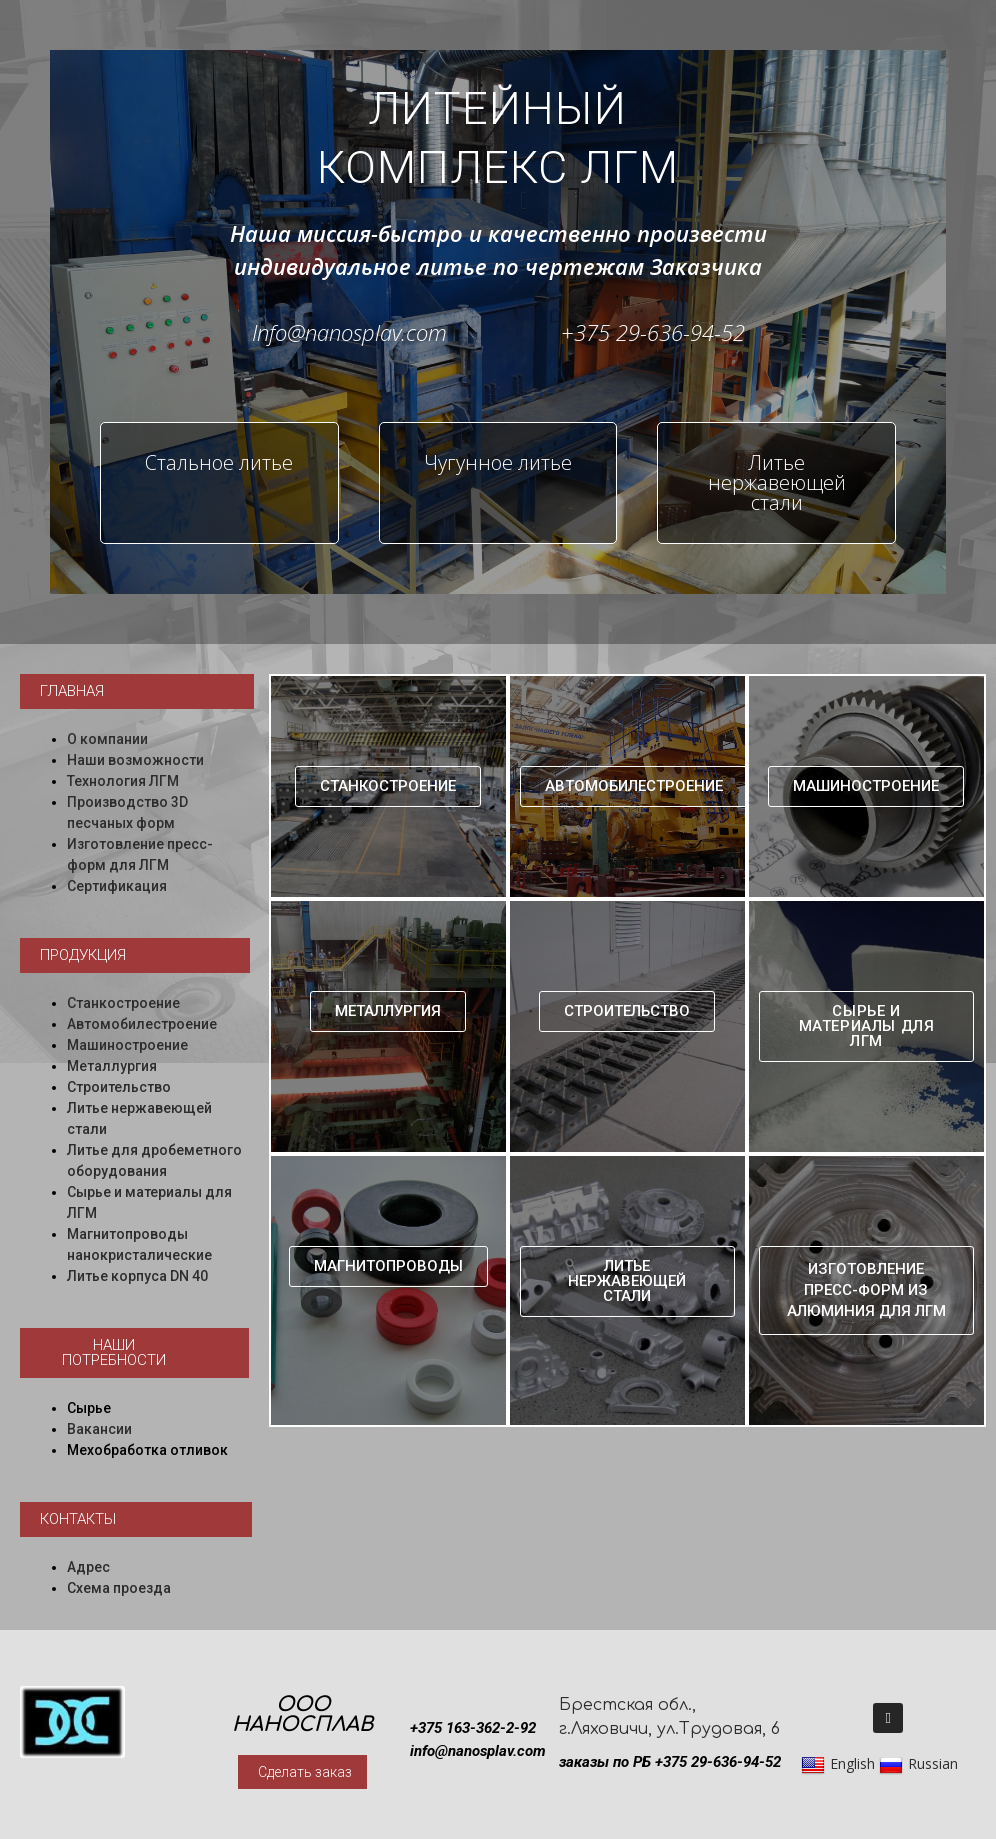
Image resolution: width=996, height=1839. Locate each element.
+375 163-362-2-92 (473, 1728)
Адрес (88, 1567)
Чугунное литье (498, 462)
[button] (137, 691)
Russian (918, 1764)
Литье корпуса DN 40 (137, 1276)
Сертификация (117, 886)
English (838, 1764)
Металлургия (112, 1066)
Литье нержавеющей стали (777, 482)
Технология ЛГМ (123, 781)
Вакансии (99, 1429)
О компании (107, 739)
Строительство (119, 1087)
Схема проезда (119, 1588)
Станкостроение (123, 1003)
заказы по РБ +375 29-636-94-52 (670, 1762)
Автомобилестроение (142, 1024)
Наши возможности (135, 760)
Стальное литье (219, 462)
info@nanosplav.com (478, 1751)
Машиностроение (127, 1045)
